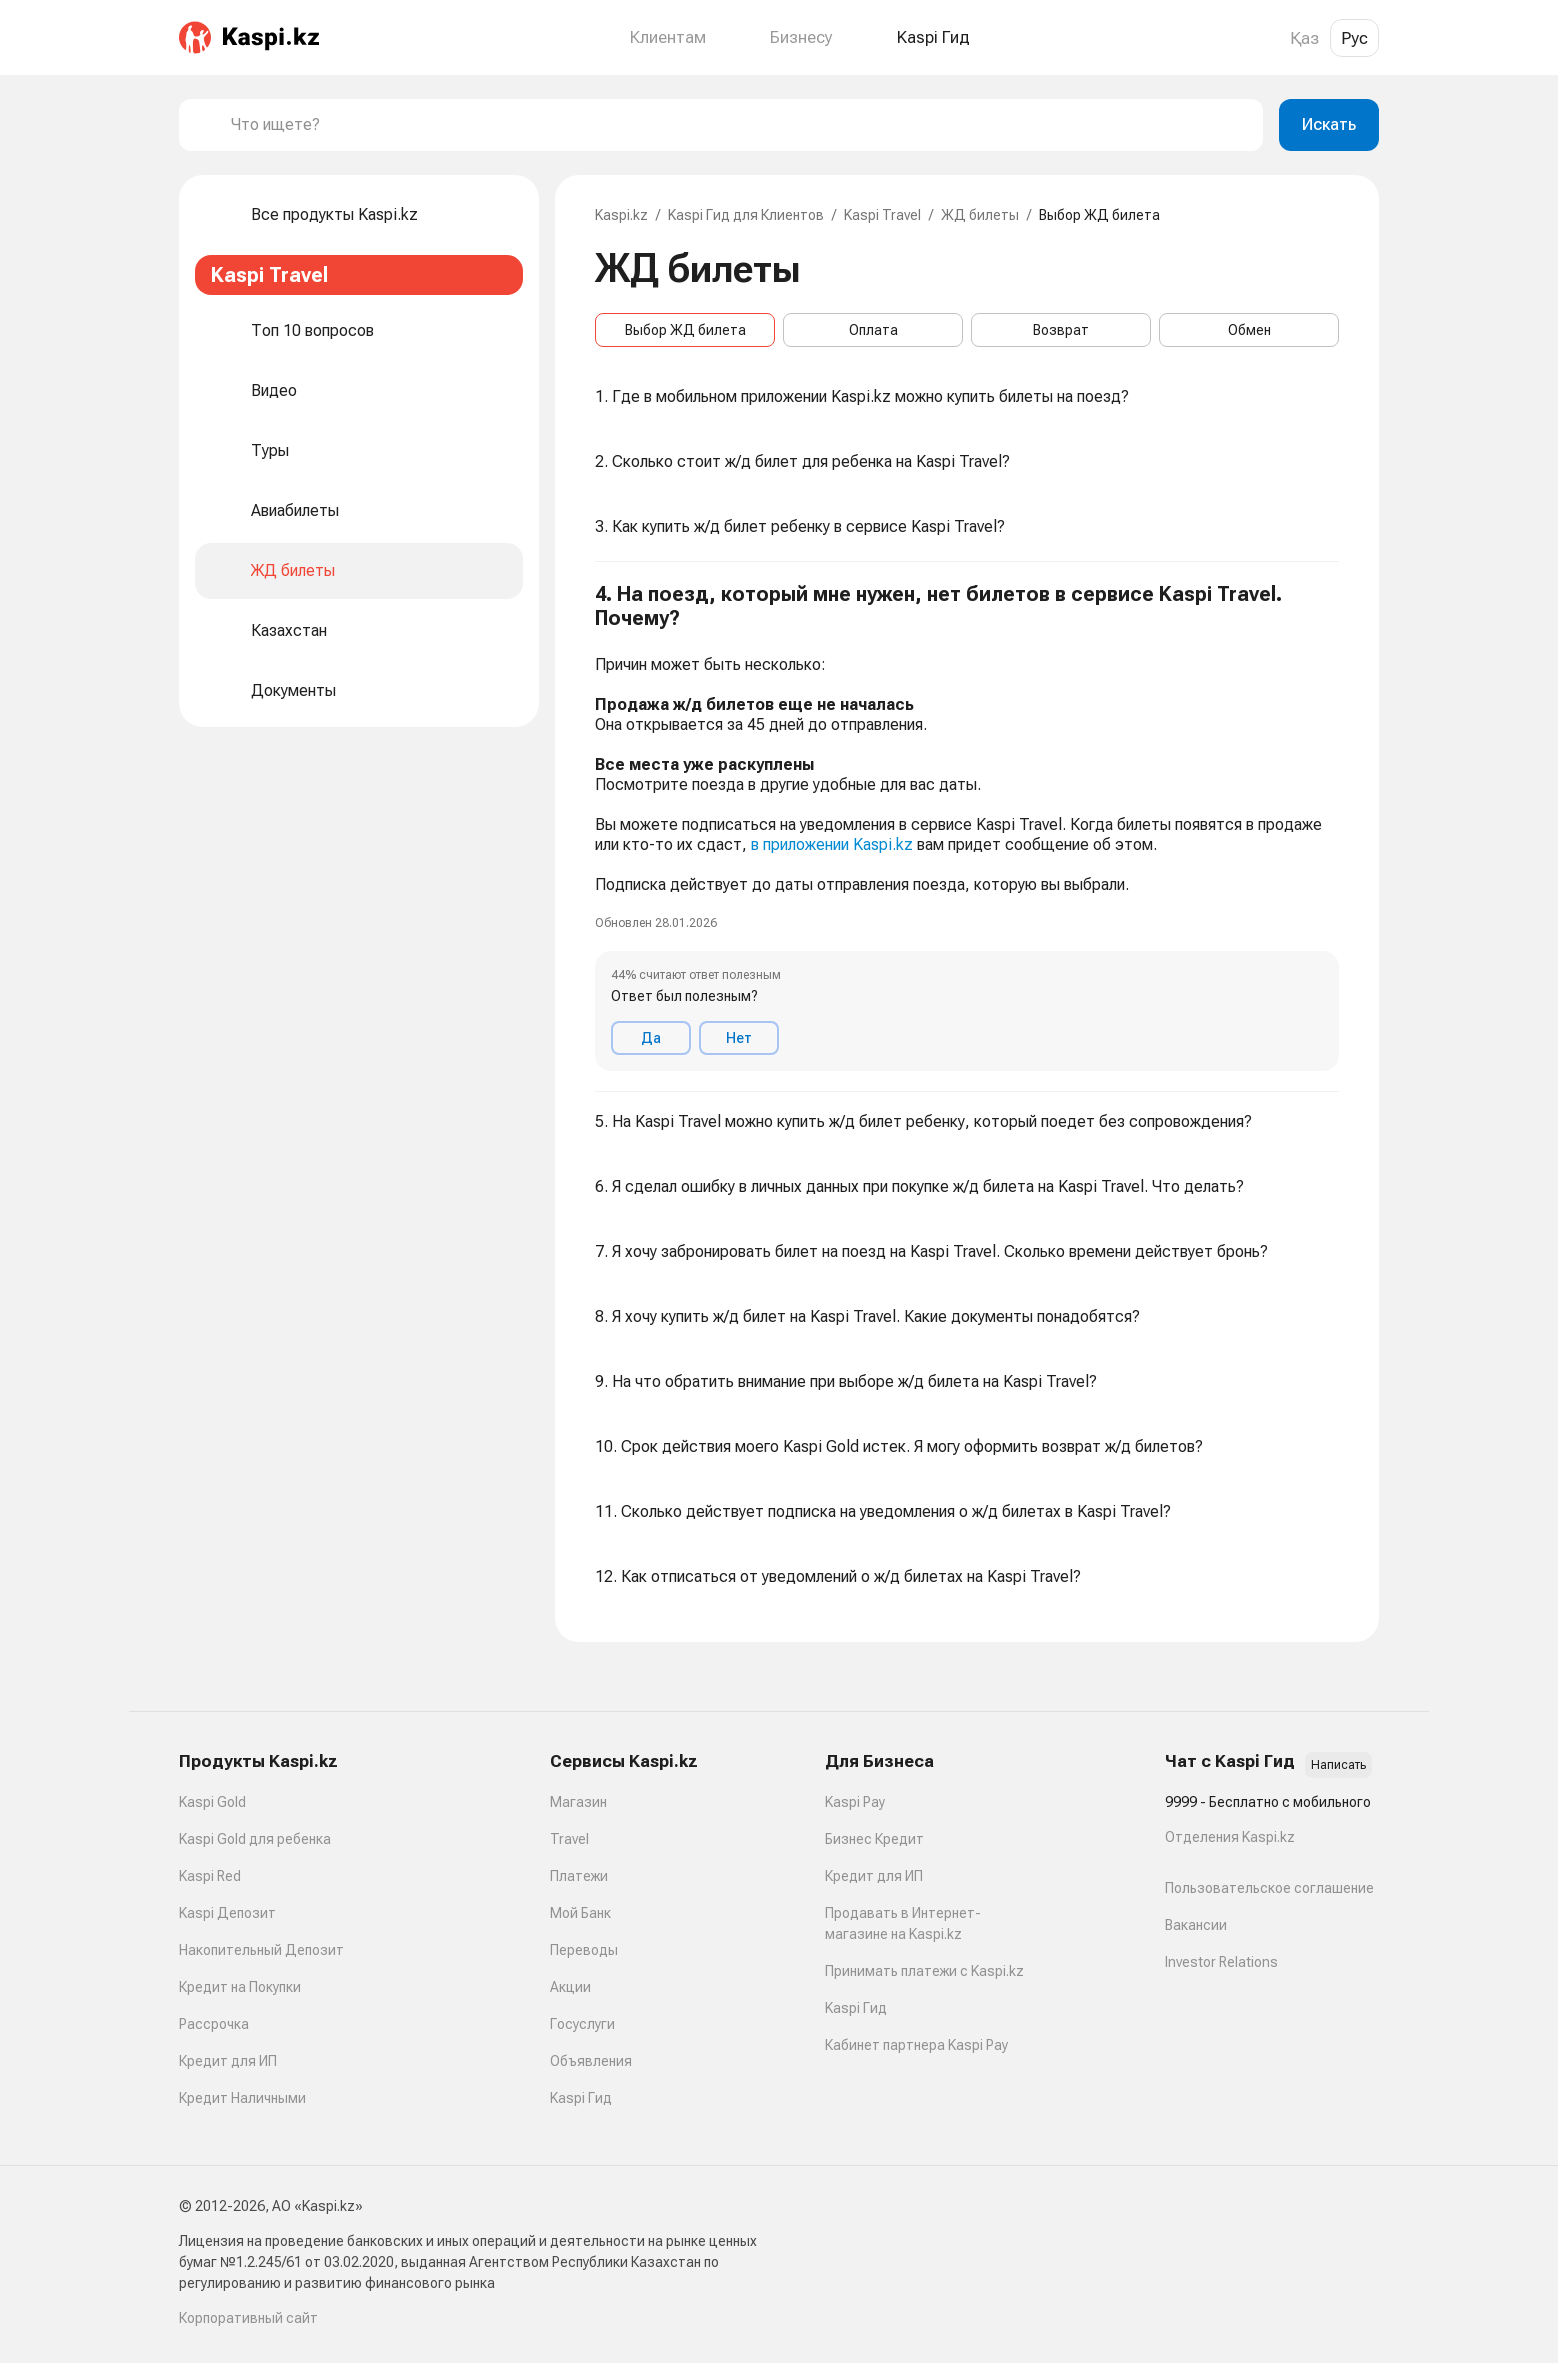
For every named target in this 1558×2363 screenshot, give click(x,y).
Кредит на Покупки (240, 1987)
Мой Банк (580, 1913)
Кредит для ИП (228, 2061)
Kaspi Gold (212, 1802)
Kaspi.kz (621, 215)
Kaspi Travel (882, 215)
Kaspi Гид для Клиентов (746, 215)
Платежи (579, 1876)
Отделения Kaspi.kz (1230, 1837)
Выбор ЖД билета (685, 330)
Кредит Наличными (242, 2098)
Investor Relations (1221, 1962)
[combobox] (739, 125)
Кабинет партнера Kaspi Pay (916, 2045)
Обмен (1249, 330)
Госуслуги (582, 2024)
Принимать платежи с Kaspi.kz (924, 1971)
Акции (570, 1987)
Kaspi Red (210, 1876)
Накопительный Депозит (261, 1950)
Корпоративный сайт (248, 2318)
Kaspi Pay (855, 1802)
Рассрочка (214, 2024)
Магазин (578, 1802)
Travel (569, 1839)
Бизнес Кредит (874, 1839)
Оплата (873, 330)
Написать (1338, 1765)
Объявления (591, 2061)
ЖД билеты (980, 215)
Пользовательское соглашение (1269, 1888)
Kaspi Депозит (227, 1913)
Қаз (1304, 38)
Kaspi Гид (581, 2098)
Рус (1354, 38)
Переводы (584, 1950)
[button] (967, 827)
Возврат (1061, 330)
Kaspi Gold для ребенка (255, 1839)
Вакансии (1196, 1925)
